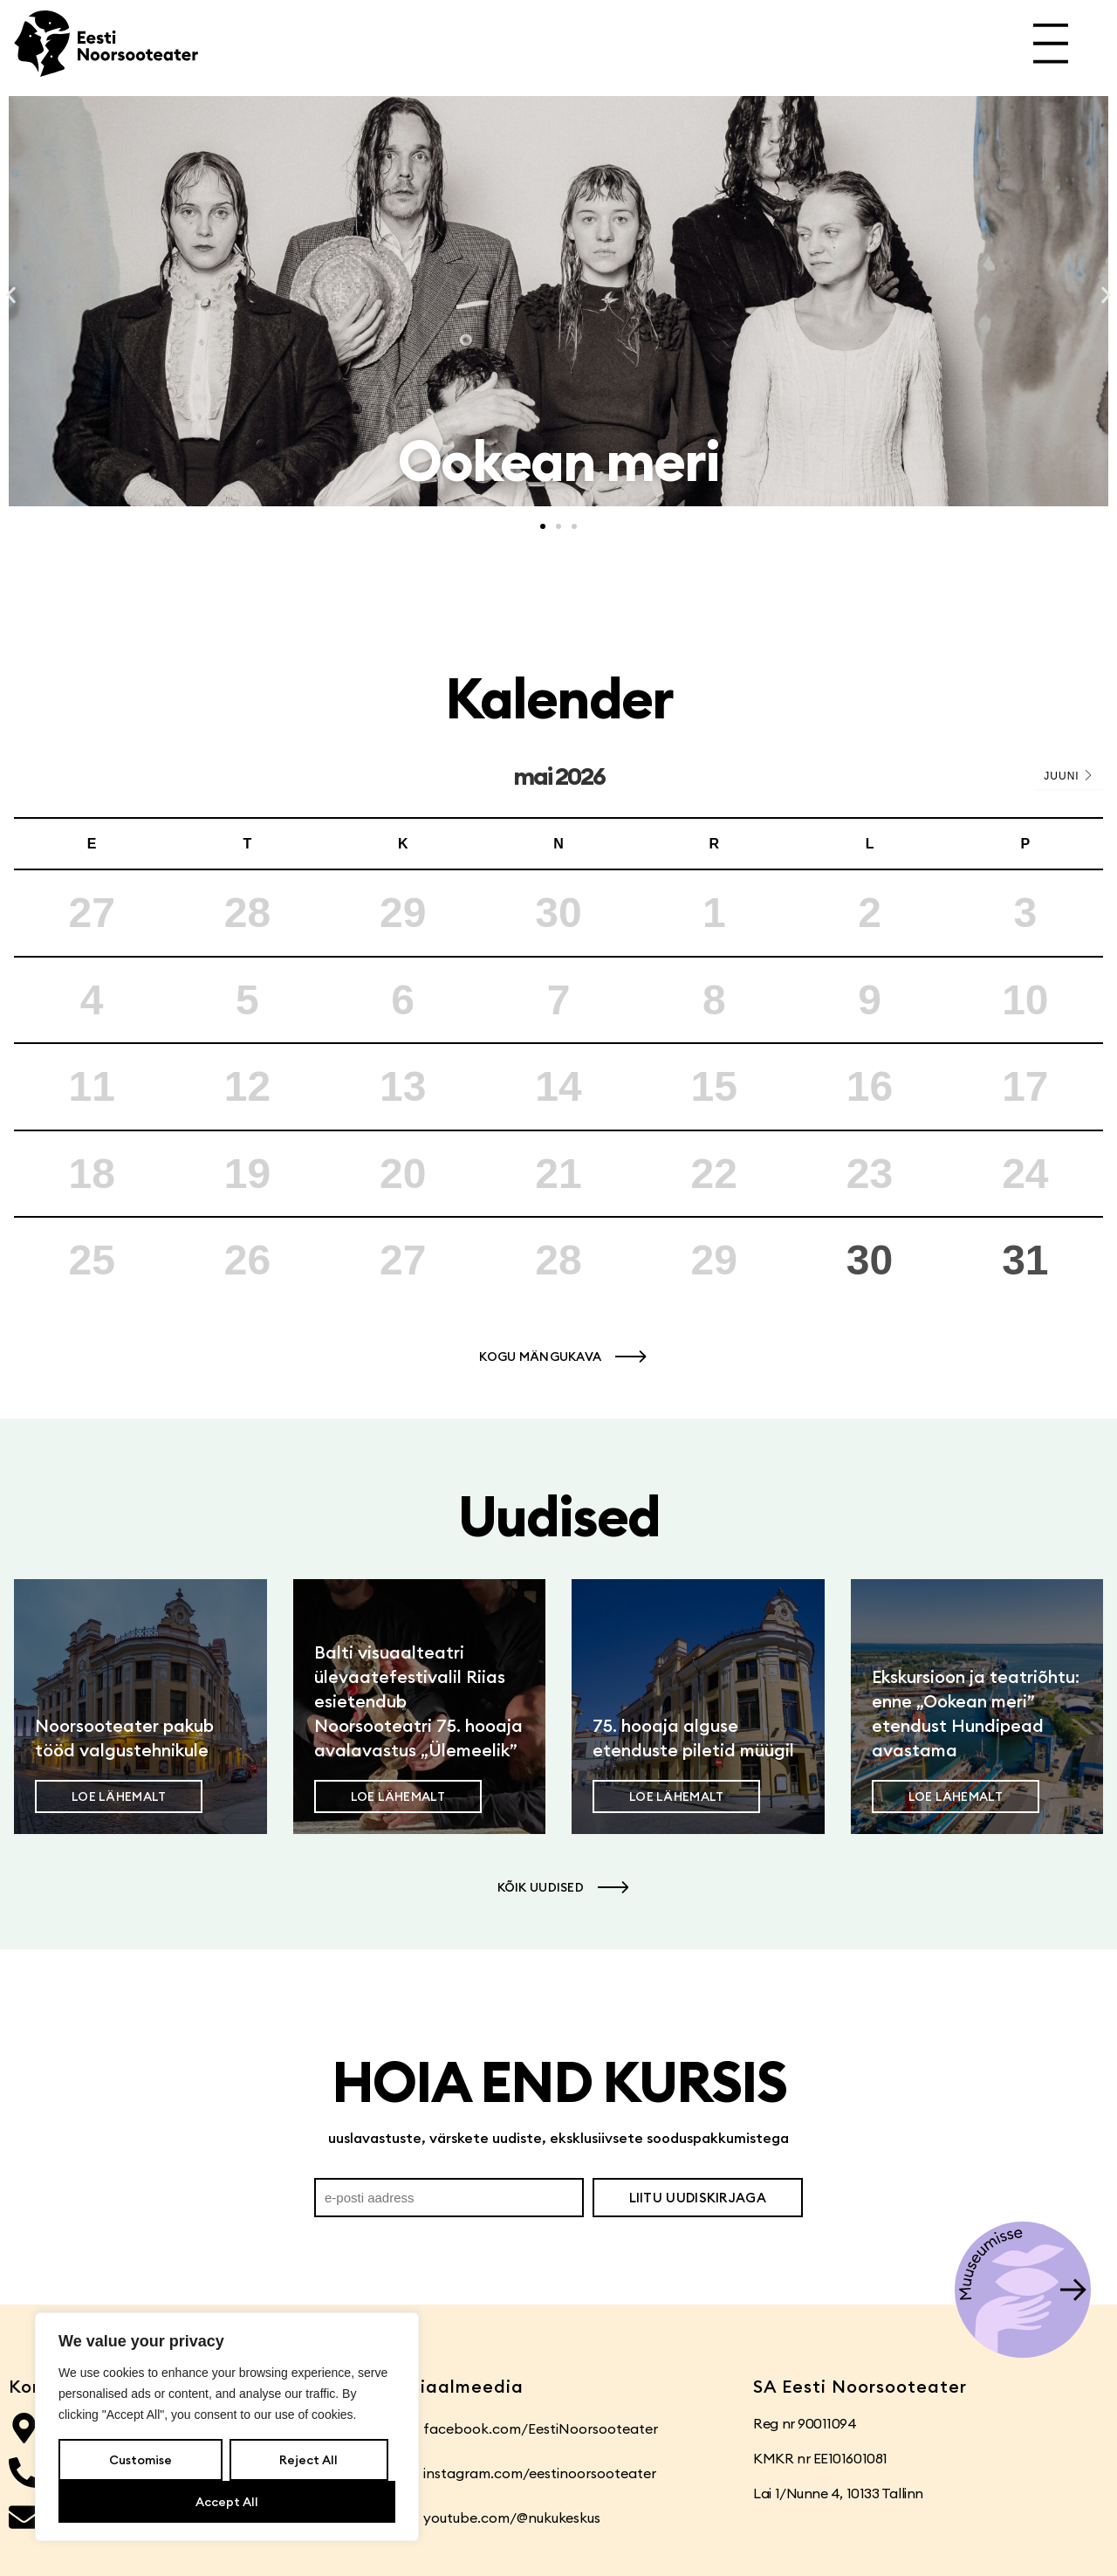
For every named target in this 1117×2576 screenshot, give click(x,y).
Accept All (226, 2502)
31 (1025, 1260)
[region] (227, 2426)
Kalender (559, 698)
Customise (140, 2460)
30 (869, 1260)
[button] (11, 295)
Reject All (308, 2460)
